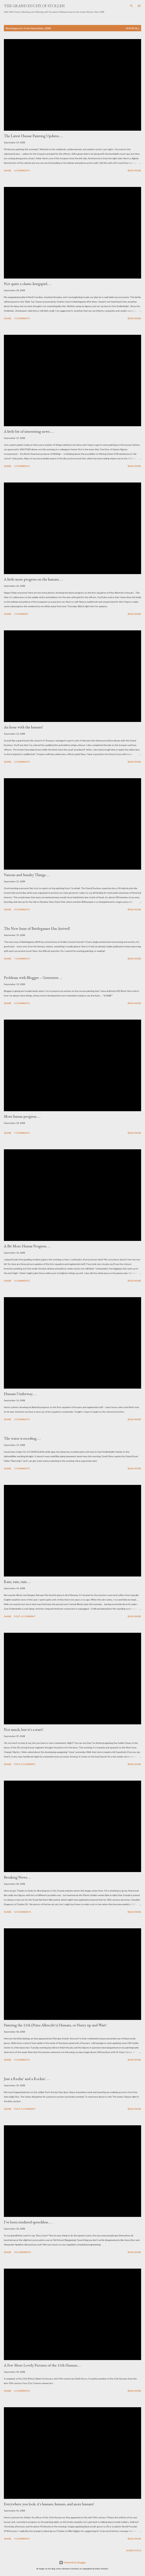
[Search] (131, 6)
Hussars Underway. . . (20, 1393)
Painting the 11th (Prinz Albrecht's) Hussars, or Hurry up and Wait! (55, 2025)
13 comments (22, 1911)
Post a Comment (24, 1616)
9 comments (22, 2538)
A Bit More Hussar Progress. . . (27, 1246)
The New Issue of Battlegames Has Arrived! (37, 928)
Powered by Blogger (72, 2562)
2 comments (22, 1468)
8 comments (22, 909)
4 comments (22, 2059)
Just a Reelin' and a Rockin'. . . (27, 2078)
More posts (133, 2550)
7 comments (22, 958)
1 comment (21, 614)
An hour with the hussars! (23, 727)
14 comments (22, 2252)
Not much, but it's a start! (23, 1729)
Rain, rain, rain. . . (17, 1581)
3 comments (22, 318)
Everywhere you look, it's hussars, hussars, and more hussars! (49, 2503)
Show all (132, 28)
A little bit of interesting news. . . (29, 431)
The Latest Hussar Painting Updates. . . (33, 135)
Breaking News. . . (17, 1877)
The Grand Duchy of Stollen (34, 5)
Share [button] (7, 170)
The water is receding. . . (22, 1438)
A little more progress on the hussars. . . (33, 579)
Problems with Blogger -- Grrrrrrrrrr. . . (33, 977)
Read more (134, 170)
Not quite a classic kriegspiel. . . (27, 283)
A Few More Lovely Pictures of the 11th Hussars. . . (42, 2365)
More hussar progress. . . (22, 1116)
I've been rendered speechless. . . (28, 2222)
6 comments (22, 170)
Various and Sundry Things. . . (27, 874)
